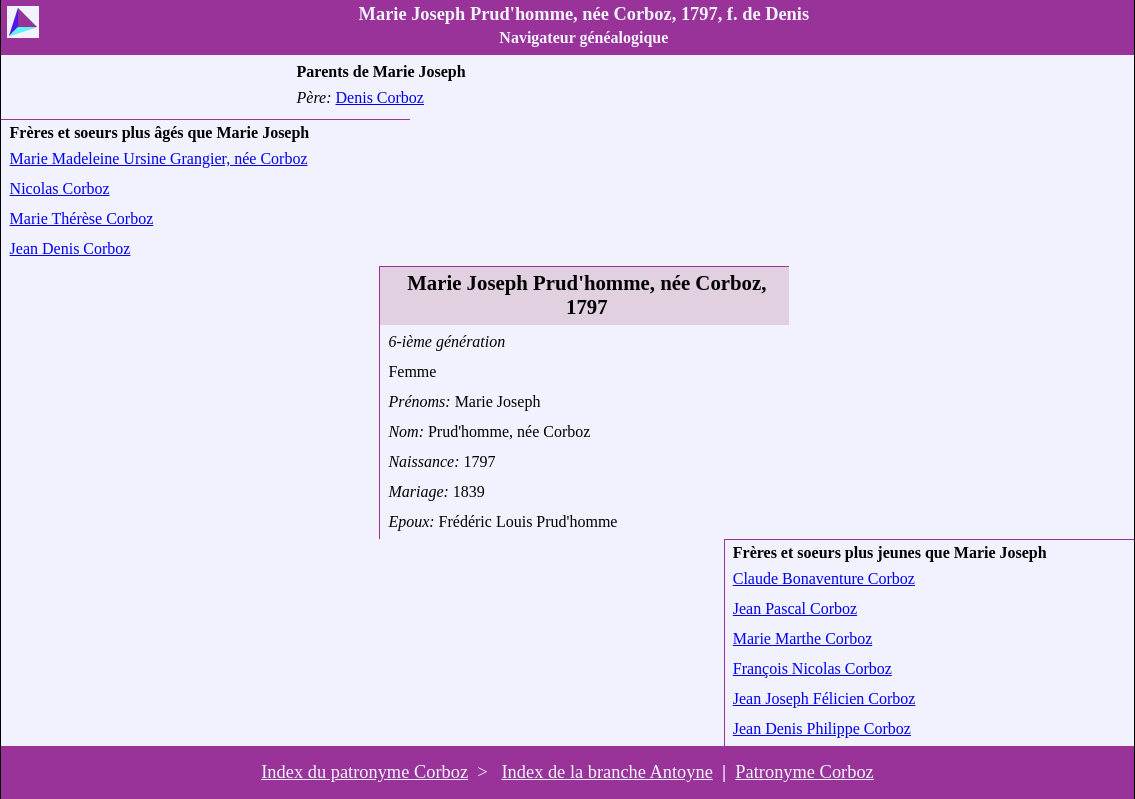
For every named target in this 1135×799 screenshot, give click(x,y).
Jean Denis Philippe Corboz (822, 728)
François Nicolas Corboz (812, 668)
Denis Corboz (380, 97)
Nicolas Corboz (60, 188)
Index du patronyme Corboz (364, 772)
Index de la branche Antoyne (606, 772)
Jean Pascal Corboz (795, 608)
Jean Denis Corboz (70, 248)
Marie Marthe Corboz (803, 638)
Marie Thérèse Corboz (82, 218)
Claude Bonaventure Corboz (824, 578)
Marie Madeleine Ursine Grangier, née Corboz (159, 158)
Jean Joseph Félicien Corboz (824, 698)
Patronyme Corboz (804, 772)
